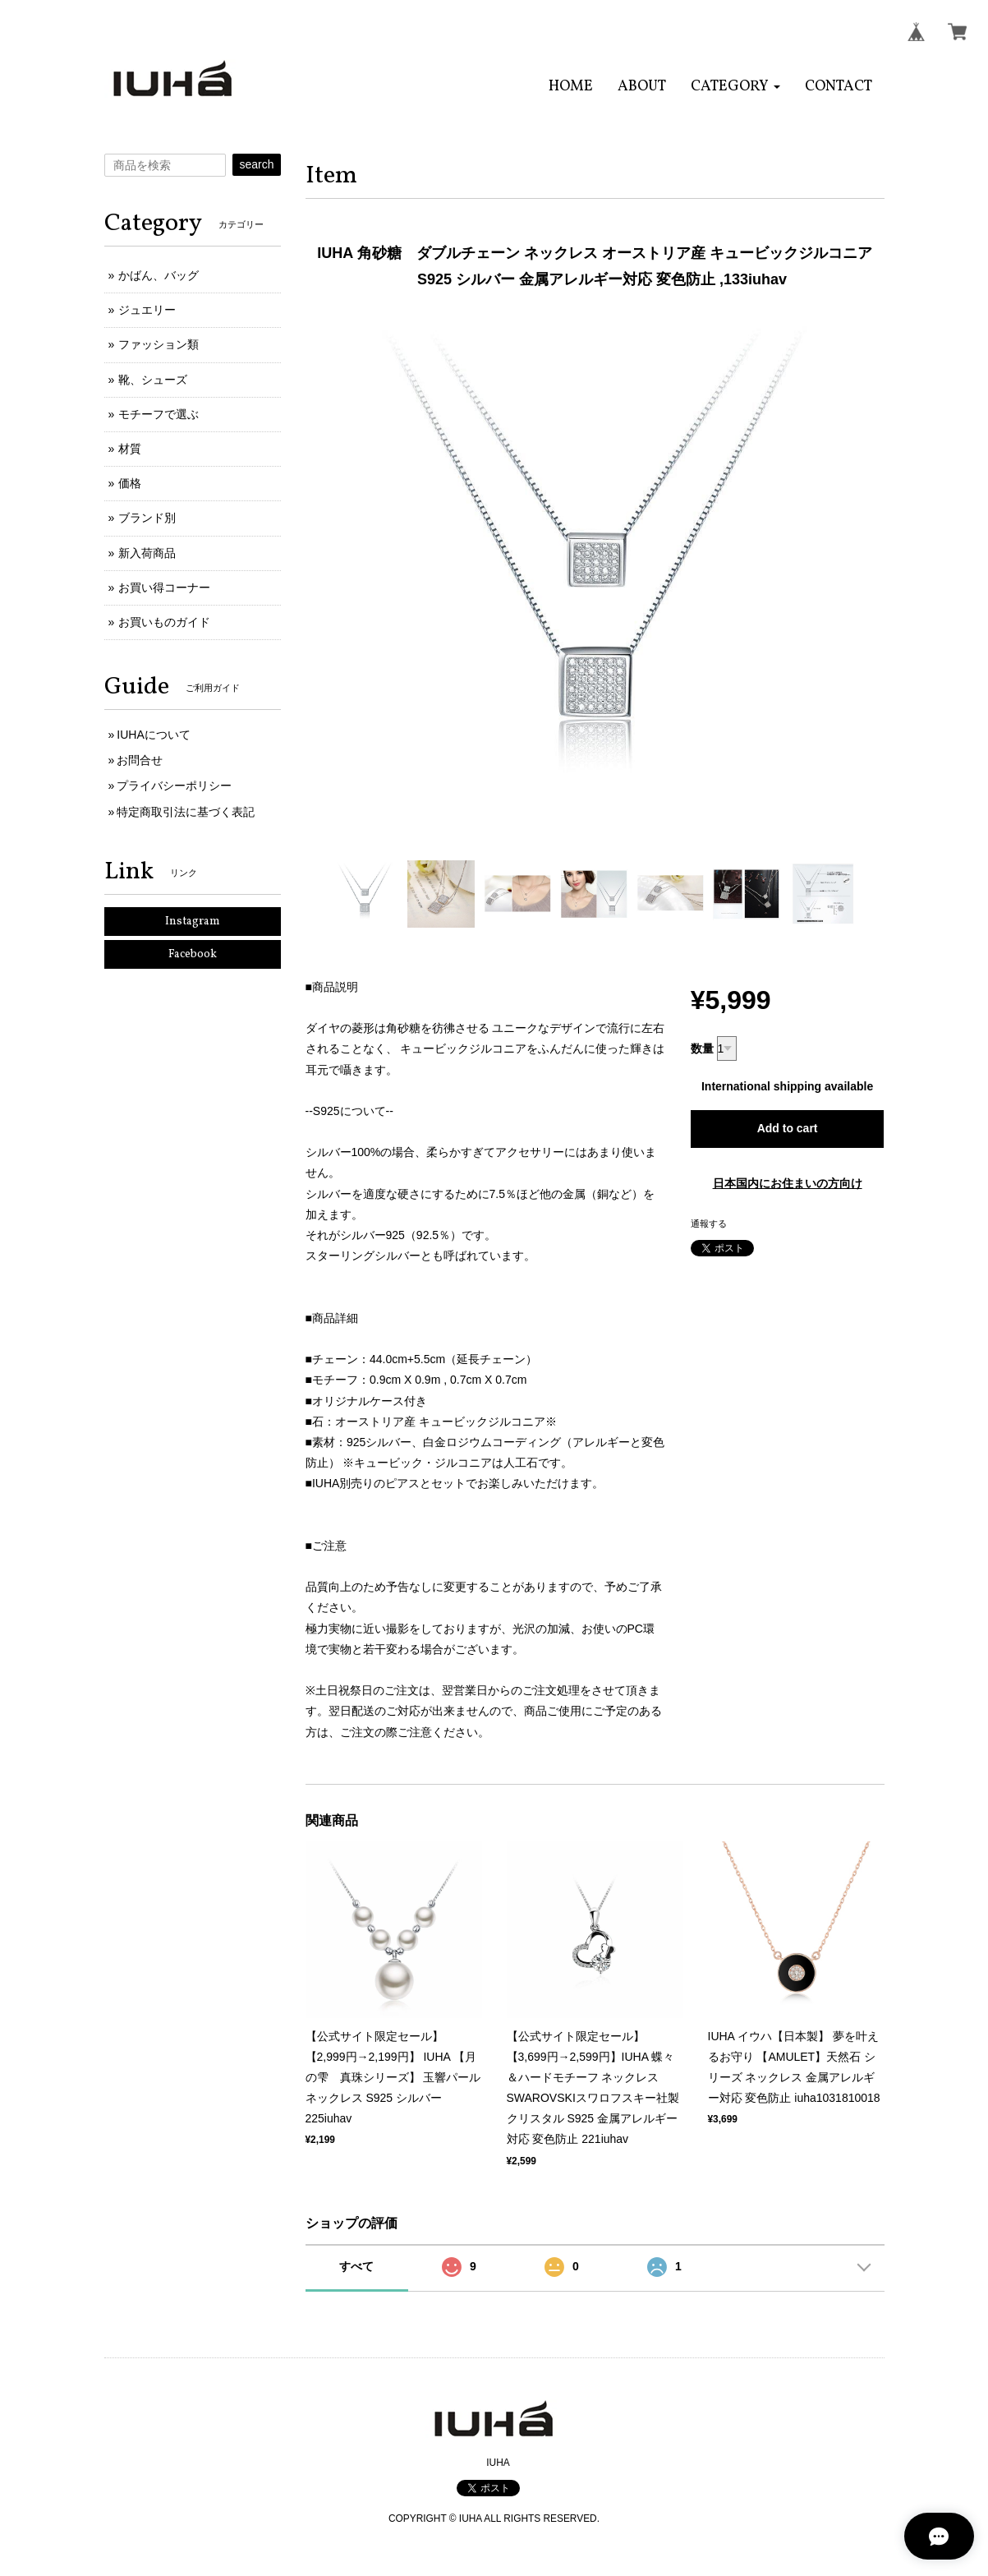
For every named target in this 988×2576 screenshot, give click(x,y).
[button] (735, 87)
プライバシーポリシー (174, 785)
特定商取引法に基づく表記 (186, 811)
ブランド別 (147, 517)
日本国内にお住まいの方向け (787, 1183)
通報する (709, 1223)
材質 (129, 448)
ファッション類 (158, 344)
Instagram (192, 921)
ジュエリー (147, 309)
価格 (129, 483)
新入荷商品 (147, 553)
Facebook (192, 954)
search (256, 164)
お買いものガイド (164, 622)
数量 (702, 1048)
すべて (356, 2266)
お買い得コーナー (164, 587)
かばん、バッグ (158, 275)
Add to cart (787, 1128)
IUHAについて (153, 734)
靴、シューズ (152, 379)
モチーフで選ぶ (158, 414)
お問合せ (140, 760)
